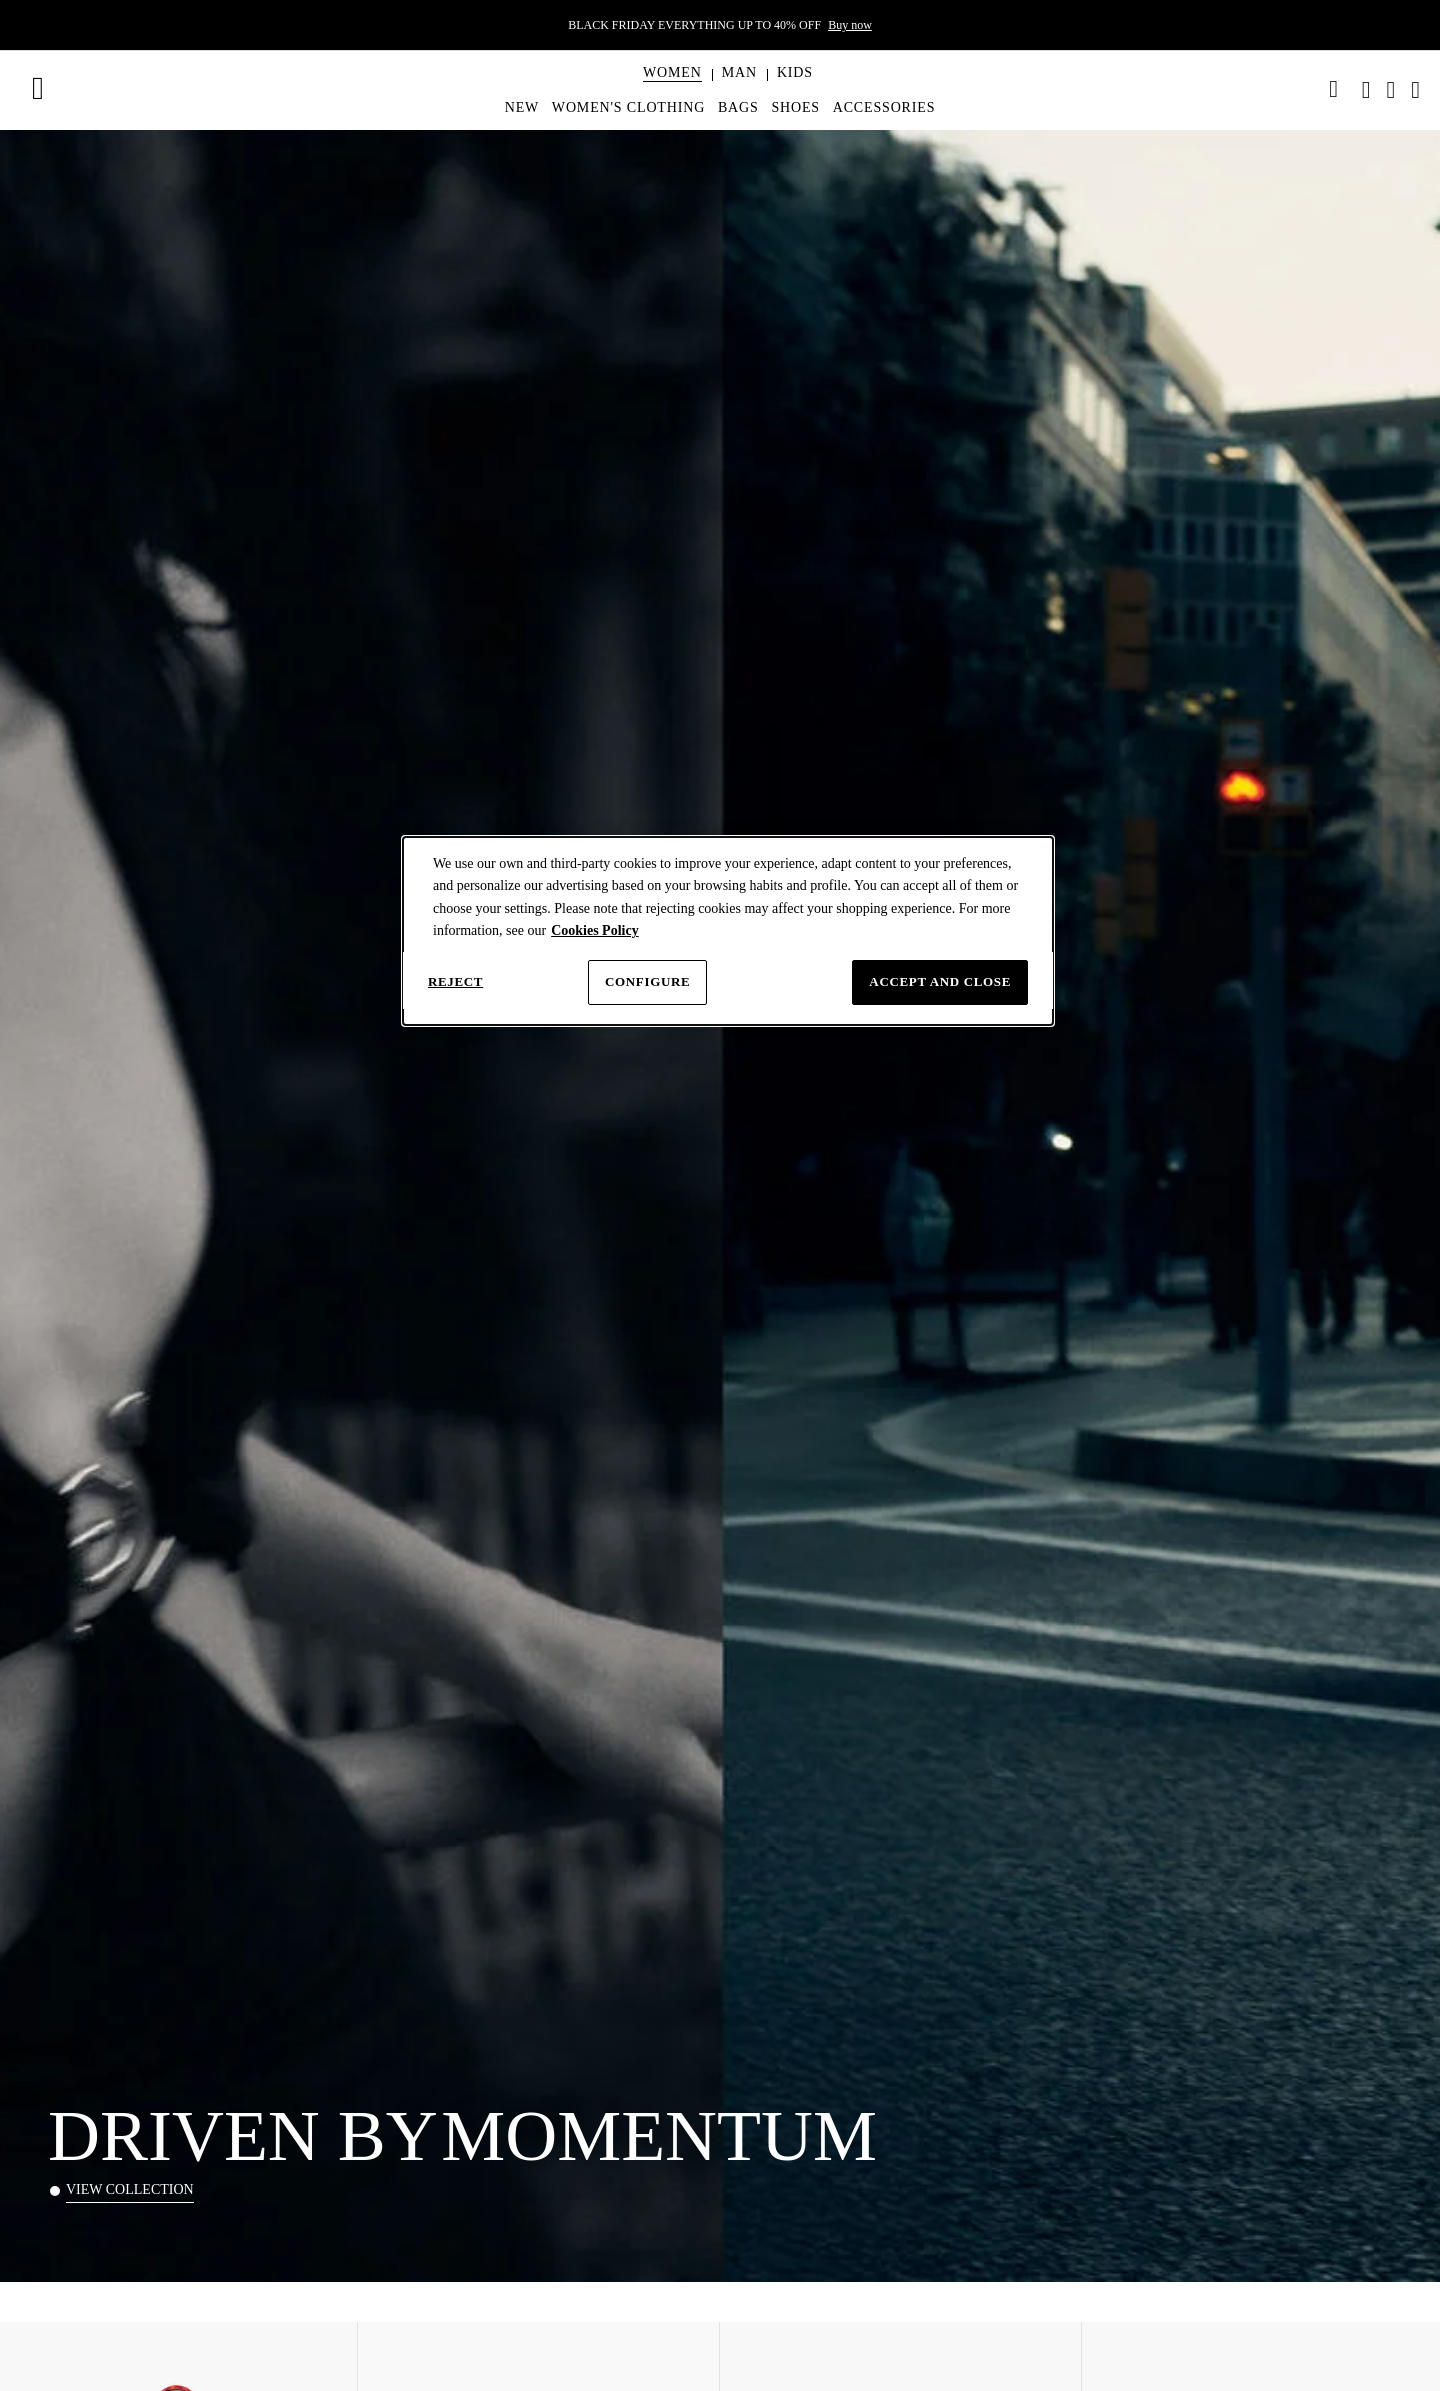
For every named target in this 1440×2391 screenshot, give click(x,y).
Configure (647, 981)
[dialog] (728, 931)
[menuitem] (672, 90)
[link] (1334, 89)
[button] (672, 73)
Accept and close (940, 981)
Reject (455, 981)
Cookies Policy (595, 930)
